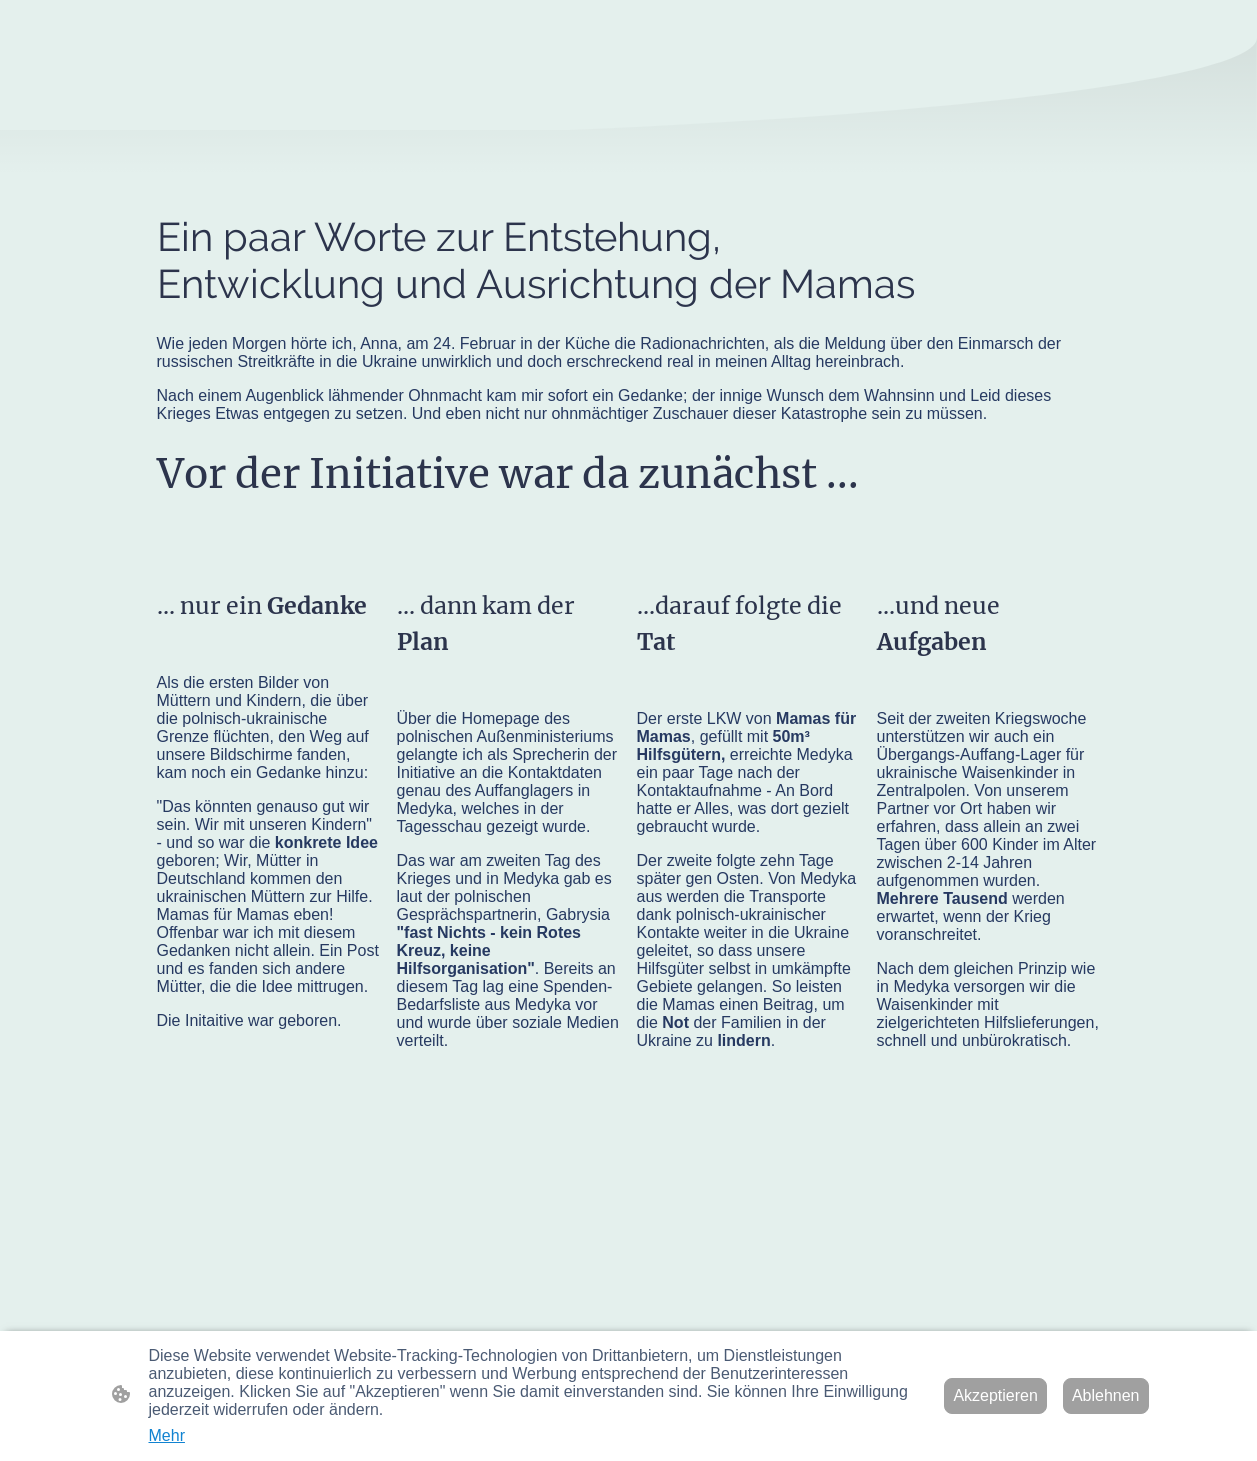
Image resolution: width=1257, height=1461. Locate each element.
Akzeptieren (995, 1395)
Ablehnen (1106, 1395)
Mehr (167, 1435)
